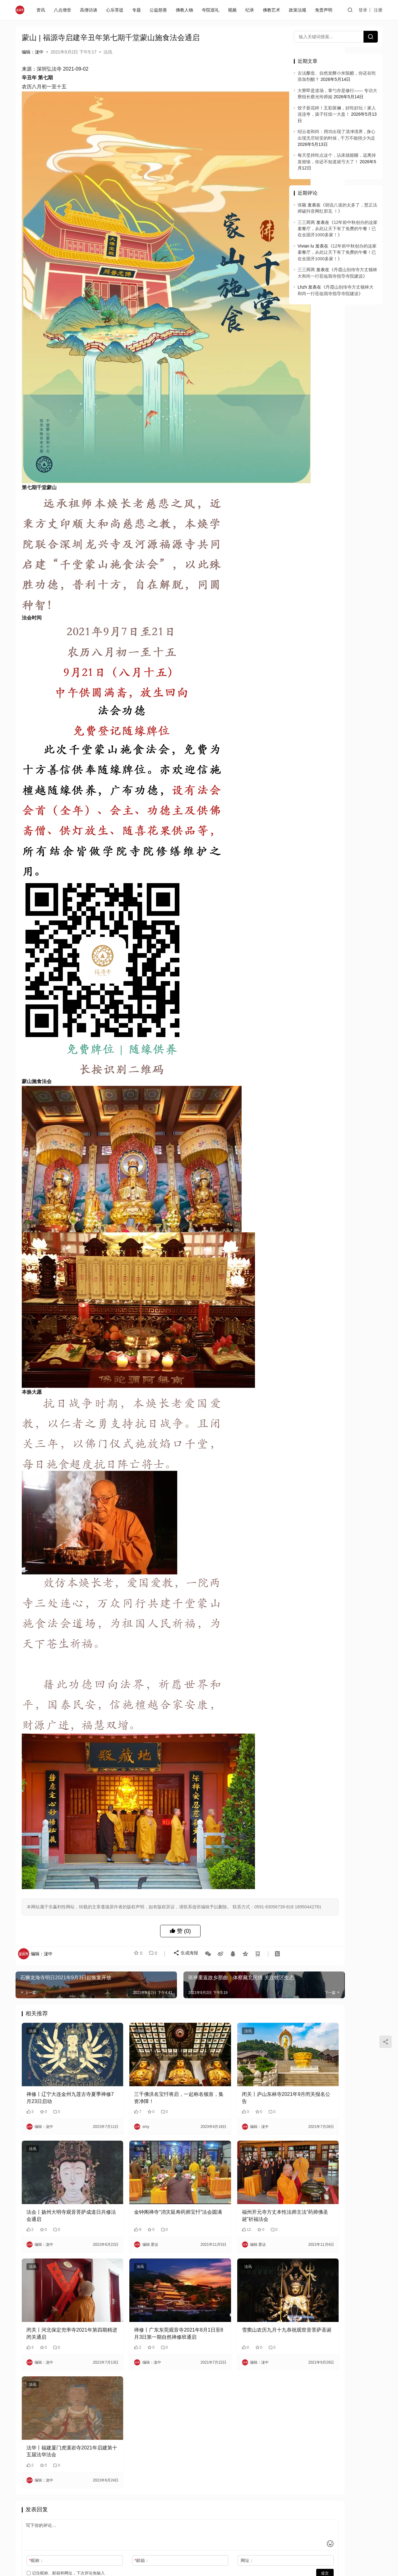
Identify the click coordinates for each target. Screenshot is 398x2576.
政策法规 (299, 9)
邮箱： (121, 2469)
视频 (233, 9)
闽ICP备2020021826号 (143, 2527)
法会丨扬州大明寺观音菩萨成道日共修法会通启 (61, 2151)
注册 (378, 9)
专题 (137, 9)
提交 (263, 2482)
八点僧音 (63, 9)
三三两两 (306, 222)
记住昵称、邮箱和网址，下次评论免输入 (66, 2482)
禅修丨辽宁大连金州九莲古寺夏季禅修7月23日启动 (61, 2046)
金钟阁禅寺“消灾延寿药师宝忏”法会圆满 (147, 2151)
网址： (205, 2469)
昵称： (36, 2469)
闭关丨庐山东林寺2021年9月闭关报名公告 (235, 2046)
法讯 (108, 51)
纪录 (251, 9)
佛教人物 (185, 9)
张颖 (302, 204)
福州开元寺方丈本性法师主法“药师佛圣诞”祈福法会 (236, 2151)
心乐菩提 (116, 9)
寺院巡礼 (211, 9)
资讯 (42, 9)
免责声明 (325, 9)
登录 (363, 9)
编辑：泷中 (33, 51)
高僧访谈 (90, 9)
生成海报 (182, 1916)
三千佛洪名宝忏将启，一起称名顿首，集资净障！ (148, 2046)
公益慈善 (159, 9)
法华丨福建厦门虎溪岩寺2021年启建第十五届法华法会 (61, 2360)
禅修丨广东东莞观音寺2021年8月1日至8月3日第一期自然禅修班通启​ (147, 2256)
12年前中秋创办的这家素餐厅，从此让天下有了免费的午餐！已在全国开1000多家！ (337, 229)
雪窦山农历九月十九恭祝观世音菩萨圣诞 (235, 2255)
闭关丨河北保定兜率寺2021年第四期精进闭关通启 (61, 2255)
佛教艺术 (272, 9)
